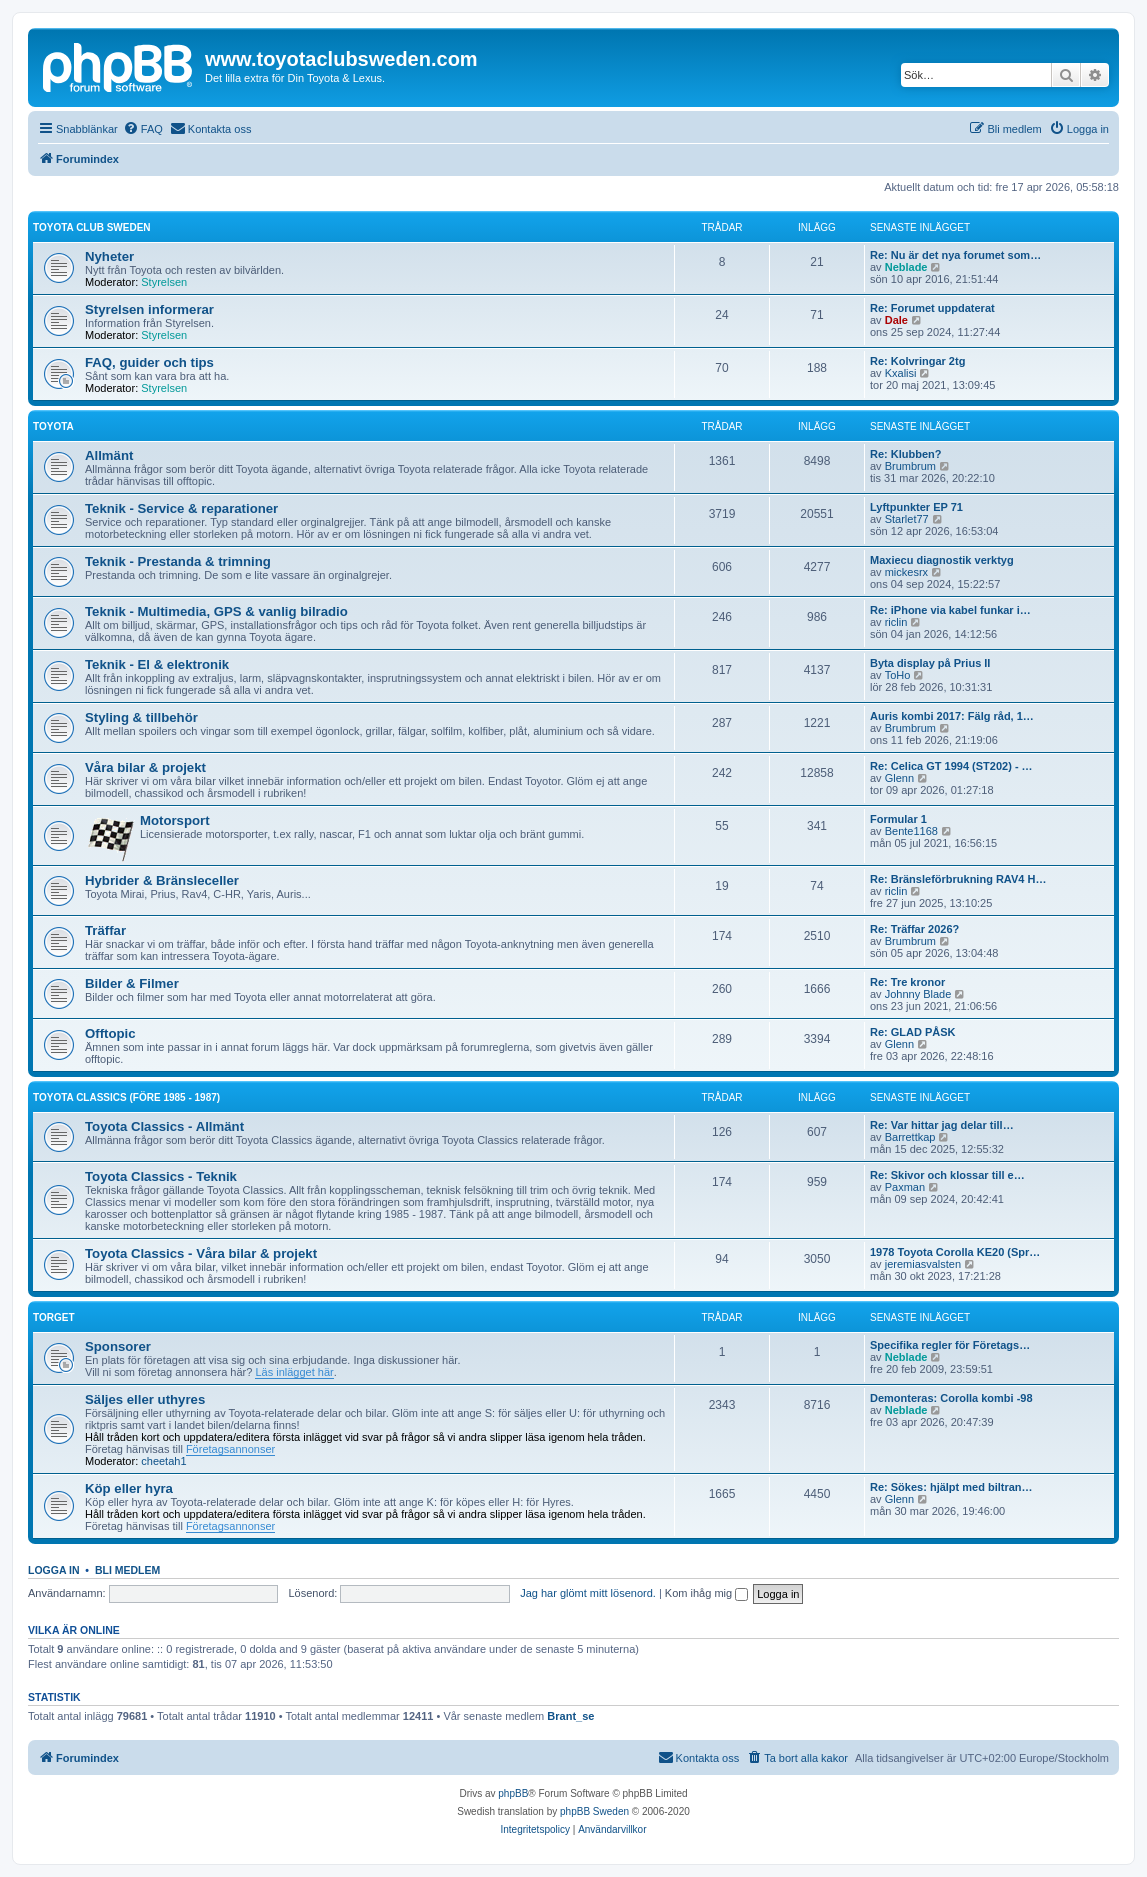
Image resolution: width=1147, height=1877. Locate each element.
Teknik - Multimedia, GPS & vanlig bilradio (216, 611)
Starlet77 (907, 519)
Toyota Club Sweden (92, 227)
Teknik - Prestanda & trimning (178, 561)
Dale (896, 320)
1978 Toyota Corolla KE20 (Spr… (955, 1252)
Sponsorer (118, 1346)
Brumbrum (910, 466)
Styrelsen (164, 282)
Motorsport (175, 820)
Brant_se (570, 1716)
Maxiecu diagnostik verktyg (942, 560)
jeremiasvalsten (923, 1264)
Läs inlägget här (294, 1372)
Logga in (54, 1570)
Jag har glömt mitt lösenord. (588, 1593)
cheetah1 (163, 1461)
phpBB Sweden (594, 1811)
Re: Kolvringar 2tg (917, 361)
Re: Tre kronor (907, 982)
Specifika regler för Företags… (950, 1345)
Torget (53, 1317)
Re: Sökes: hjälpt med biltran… (951, 1487)
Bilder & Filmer (132, 983)
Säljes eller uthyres (145, 1399)
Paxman (905, 1187)
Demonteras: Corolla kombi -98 (951, 1398)
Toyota (53, 426)
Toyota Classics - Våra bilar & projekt (201, 1253)
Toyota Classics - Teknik (161, 1176)
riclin (896, 622)
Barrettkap (910, 1137)
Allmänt (109, 455)
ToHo (898, 675)
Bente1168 (911, 831)
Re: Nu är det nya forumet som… (955, 255)
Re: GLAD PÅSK (913, 1032)
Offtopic (110, 1033)
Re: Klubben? (906, 454)
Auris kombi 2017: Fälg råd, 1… (952, 716)
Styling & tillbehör (141, 717)
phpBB (513, 1793)
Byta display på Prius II (930, 663)
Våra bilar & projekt (145, 767)
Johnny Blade (918, 994)
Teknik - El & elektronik (157, 664)
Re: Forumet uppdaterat (932, 308)
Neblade (906, 267)
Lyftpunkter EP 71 (916, 507)
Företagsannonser (230, 1449)
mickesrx (906, 572)
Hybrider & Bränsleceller (162, 880)
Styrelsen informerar (149, 309)
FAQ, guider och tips (149, 362)
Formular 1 (898, 819)
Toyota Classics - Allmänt (164, 1126)
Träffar (105, 930)
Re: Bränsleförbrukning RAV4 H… (958, 879)
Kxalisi (901, 373)
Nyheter (109, 256)
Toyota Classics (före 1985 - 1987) (126, 1097)
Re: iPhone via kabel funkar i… (950, 610)
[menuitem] (143, 129)
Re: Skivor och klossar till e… (947, 1175)
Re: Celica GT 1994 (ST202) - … (951, 766)
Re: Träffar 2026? (914, 929)
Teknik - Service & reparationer (181, 508)
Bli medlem (127, 1570)
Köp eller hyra (129, 1488)
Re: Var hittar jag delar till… (942, 1125)
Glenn (899, 778)
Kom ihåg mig (706, 1593)
